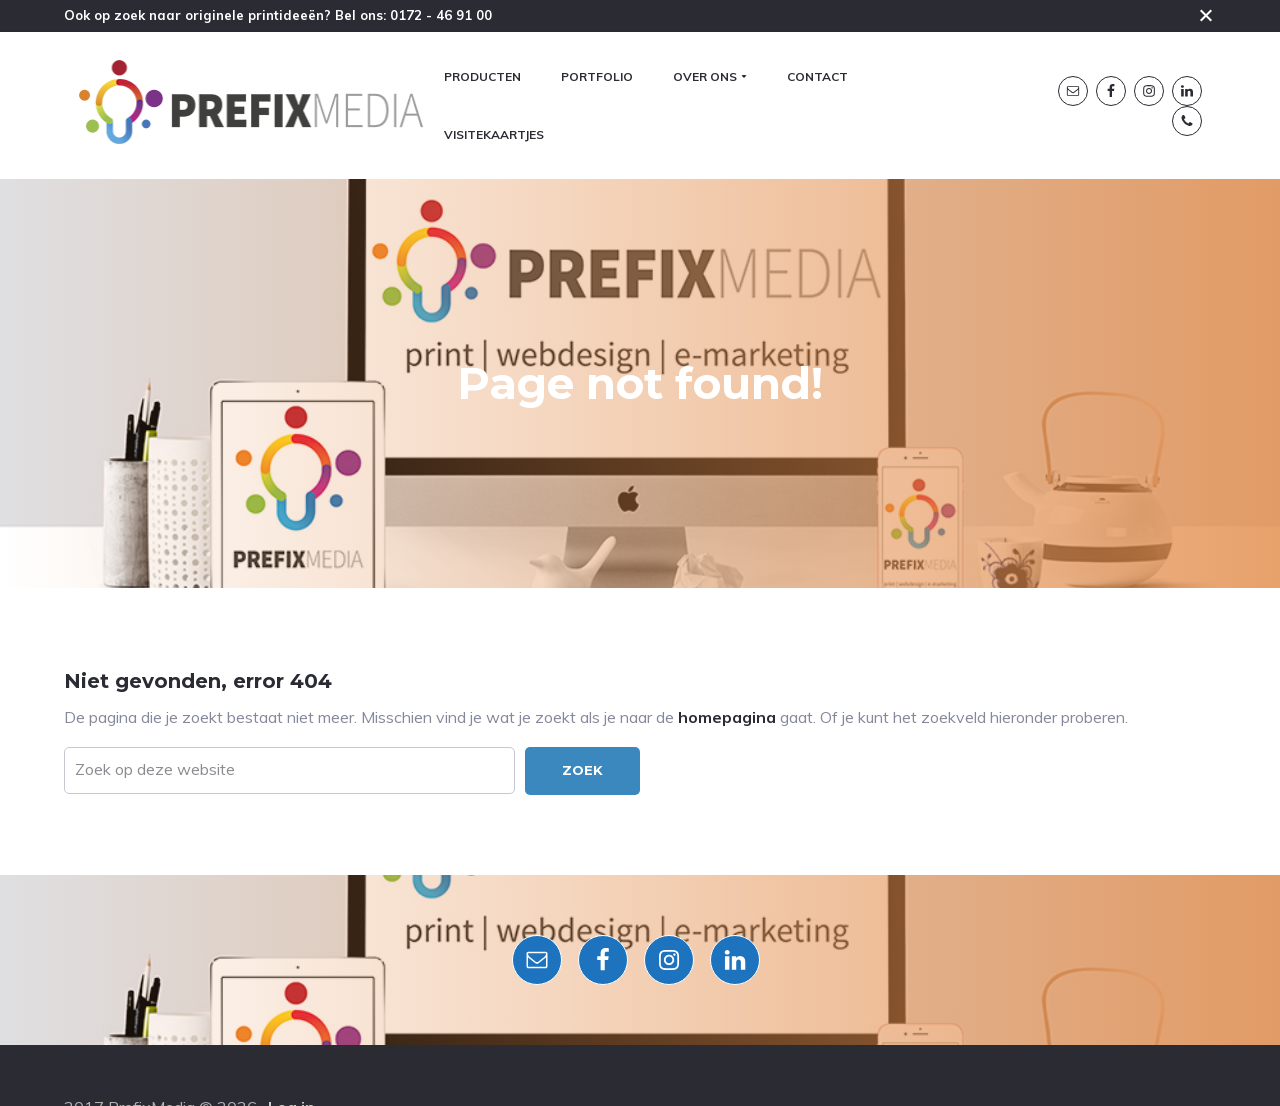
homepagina (727, 576)
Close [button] (1206, 15)
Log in (291, 1045)
